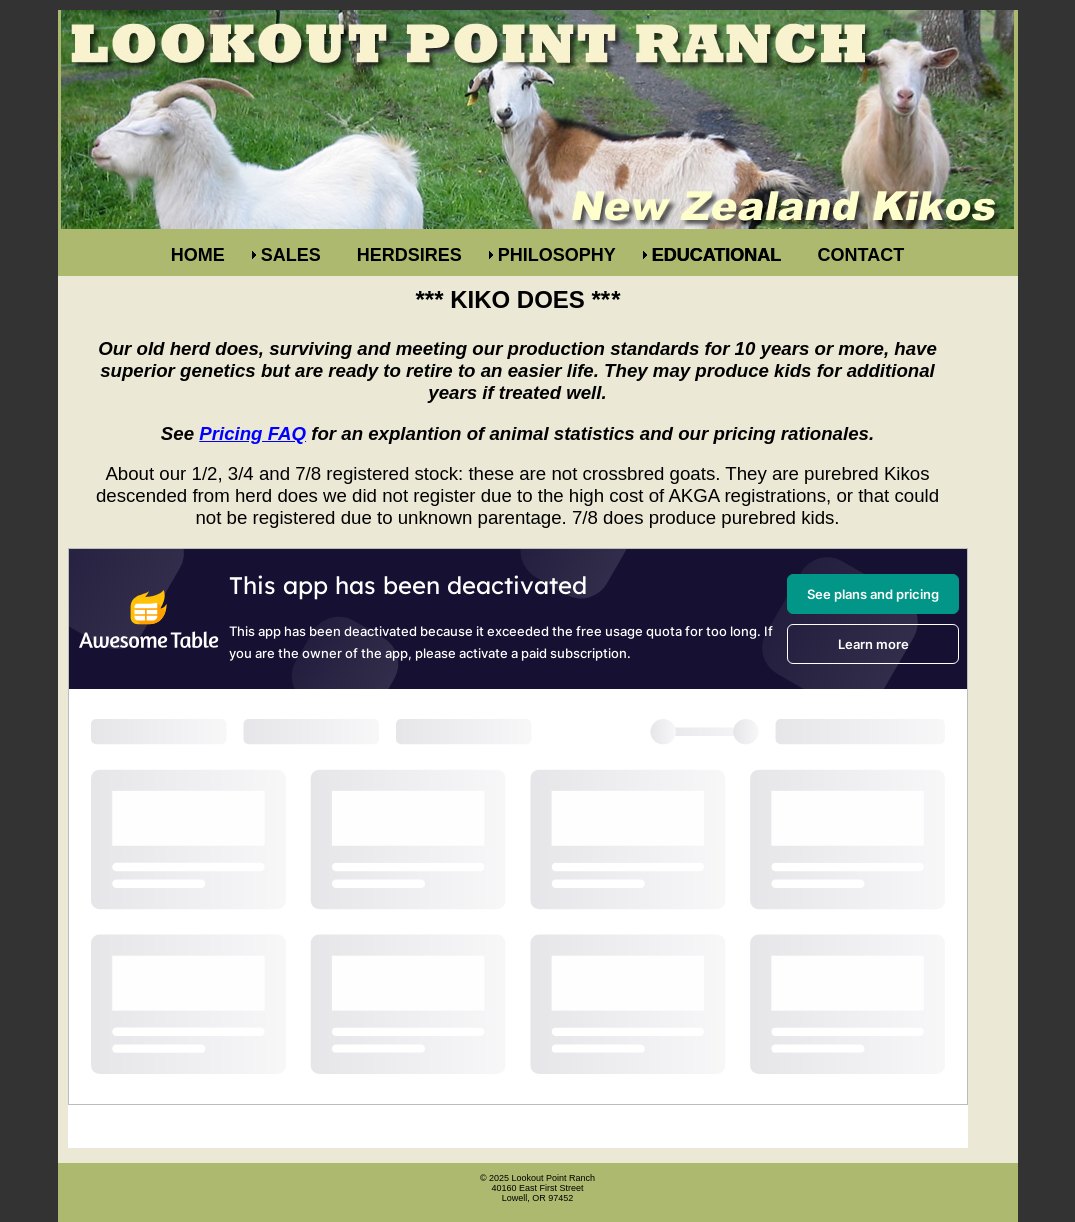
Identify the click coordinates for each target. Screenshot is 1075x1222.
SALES (291, 255)
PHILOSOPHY (557, 255)
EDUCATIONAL (717, 255)
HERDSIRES (409, 255)
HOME (198, 255)
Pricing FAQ (252, 433)
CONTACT (861, 255)
